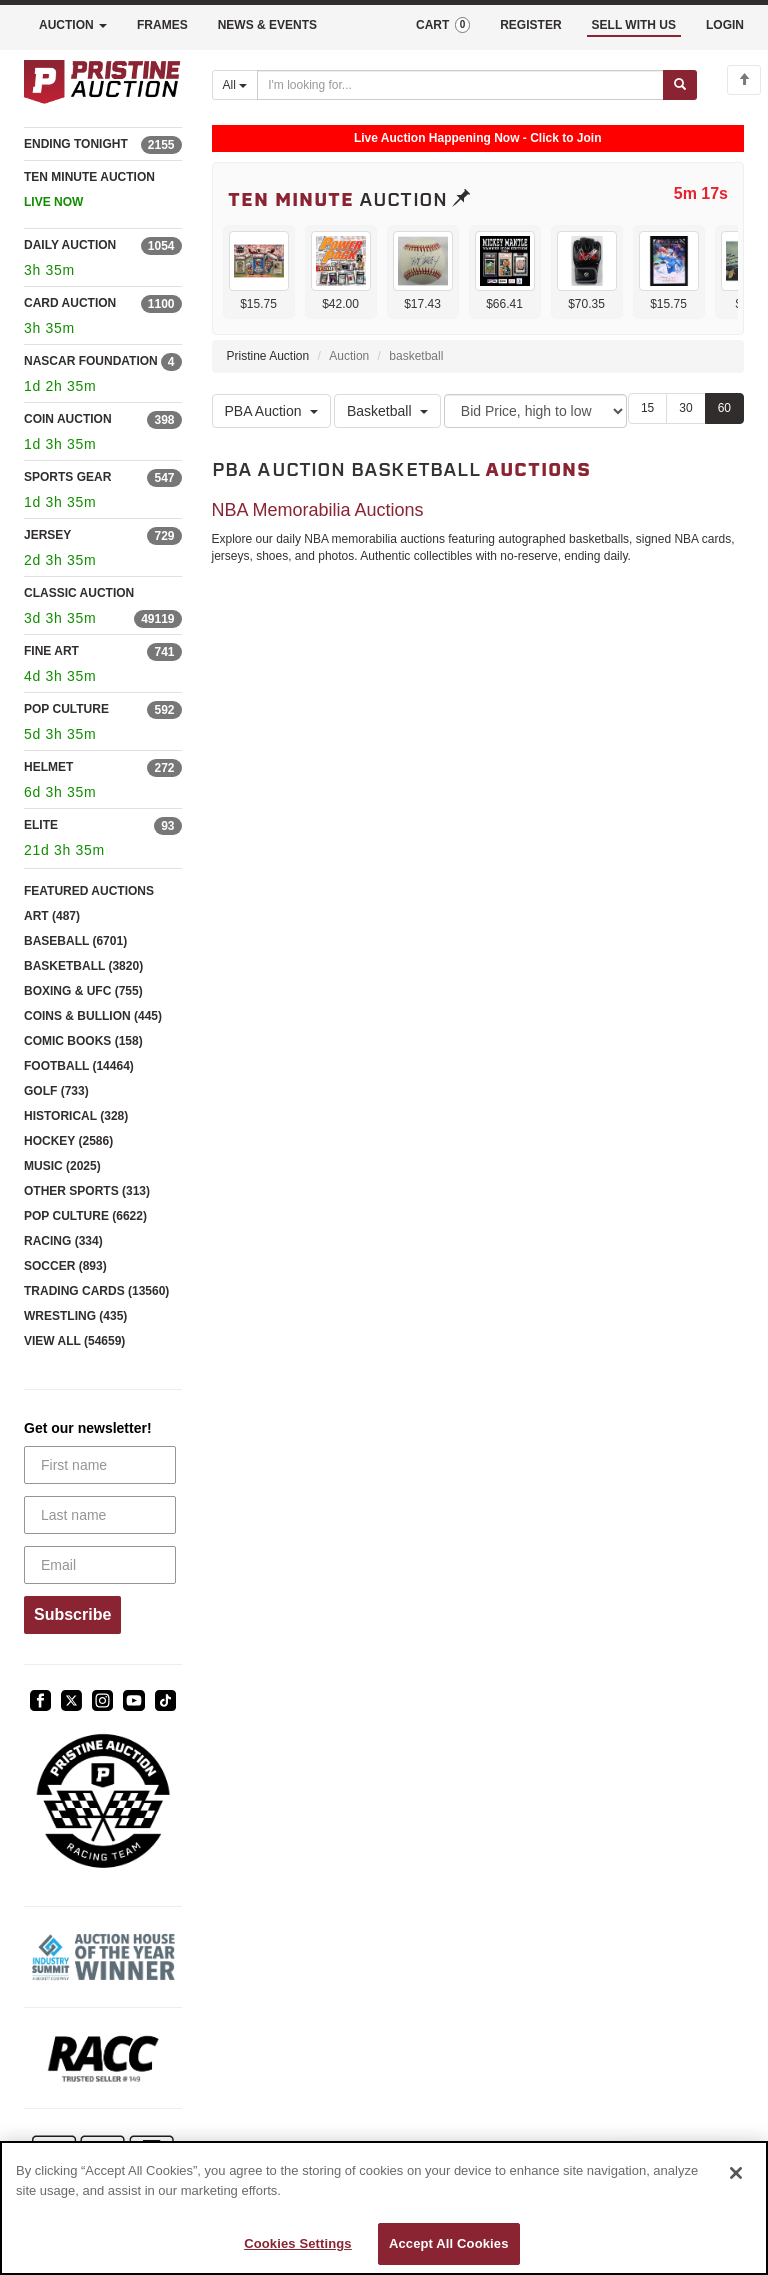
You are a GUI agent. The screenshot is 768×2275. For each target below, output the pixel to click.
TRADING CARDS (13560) (96, 1291)
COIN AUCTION (68, 419)
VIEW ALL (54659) (74, 1341)
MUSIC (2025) (62, 1166)
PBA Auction (271, 411)
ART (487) (52, 916)
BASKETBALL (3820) (83, 966)
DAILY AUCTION (70, 245)
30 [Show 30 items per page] (685, 408)
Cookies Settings (298, 2243)
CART (443, 25)
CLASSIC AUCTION (79, 593)
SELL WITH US (634, 25)
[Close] (736, 2173)
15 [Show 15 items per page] (647, 408)
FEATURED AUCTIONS (89, 891)
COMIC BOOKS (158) (83, 1041)
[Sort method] (535, 411)
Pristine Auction (268, 356)
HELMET (48, 767)
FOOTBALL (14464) (79, 1066)
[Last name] (100, 1515)
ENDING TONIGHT (76, 144)
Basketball (387, 411)
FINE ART (51, 651)
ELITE (41, 825)
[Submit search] (680, 85)
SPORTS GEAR (67, 477)
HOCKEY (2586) (68, 1141)
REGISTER (530, 25)
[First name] (100, 1465)
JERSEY (47, 535)
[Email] (100, 1565)
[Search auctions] (460, 85)
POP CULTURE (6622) (85, 1216)
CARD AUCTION (70, 303)
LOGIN (725, 25)
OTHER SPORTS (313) (87, 1191)
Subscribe (72, 1614)
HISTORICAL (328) (76, 1116)
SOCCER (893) (65, 1266)
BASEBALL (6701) (75, 941)
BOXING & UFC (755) (83, 991)
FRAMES (162, 25)
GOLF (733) (56, 1091)
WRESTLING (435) (75, 1316)
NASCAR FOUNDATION (91, 361)
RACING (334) (63, 1241)
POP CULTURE (66, 709)
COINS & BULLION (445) (93, 1016)
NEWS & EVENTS (267, 25)
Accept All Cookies (449, 2243)
